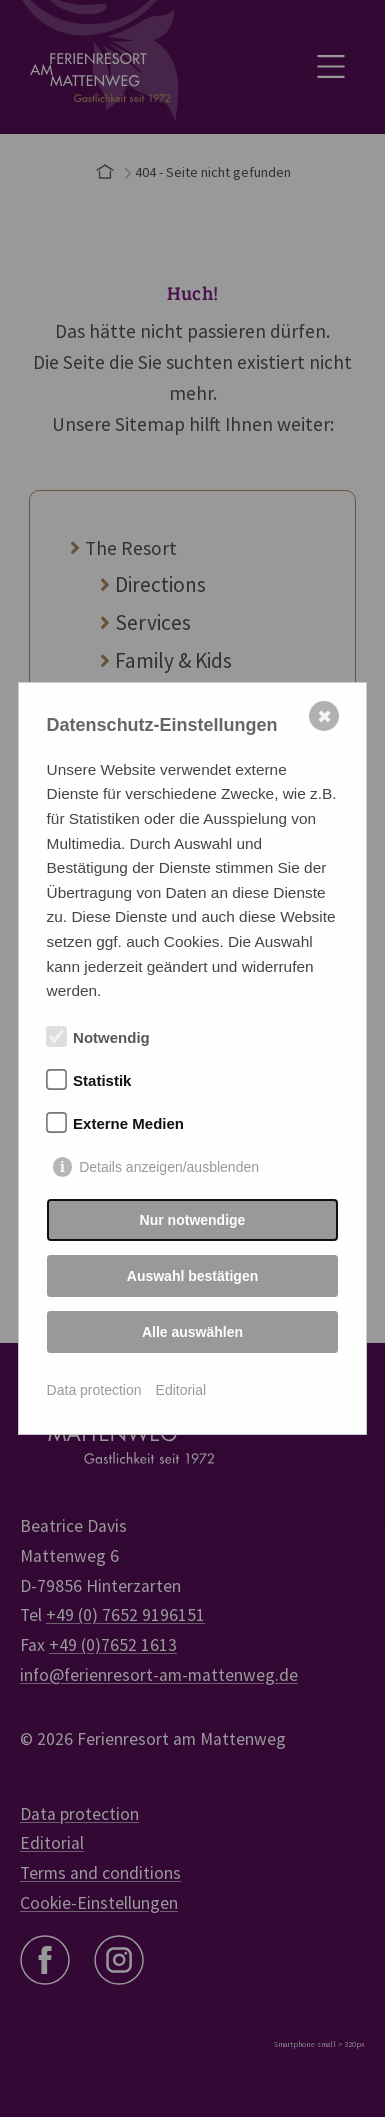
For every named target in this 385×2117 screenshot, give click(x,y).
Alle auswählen (192, 1332)
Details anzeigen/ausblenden (169, 1167)
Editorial (181, 1390)
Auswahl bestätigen (192, 1276)
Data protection (94, 1390)
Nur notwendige (193, 1220)
